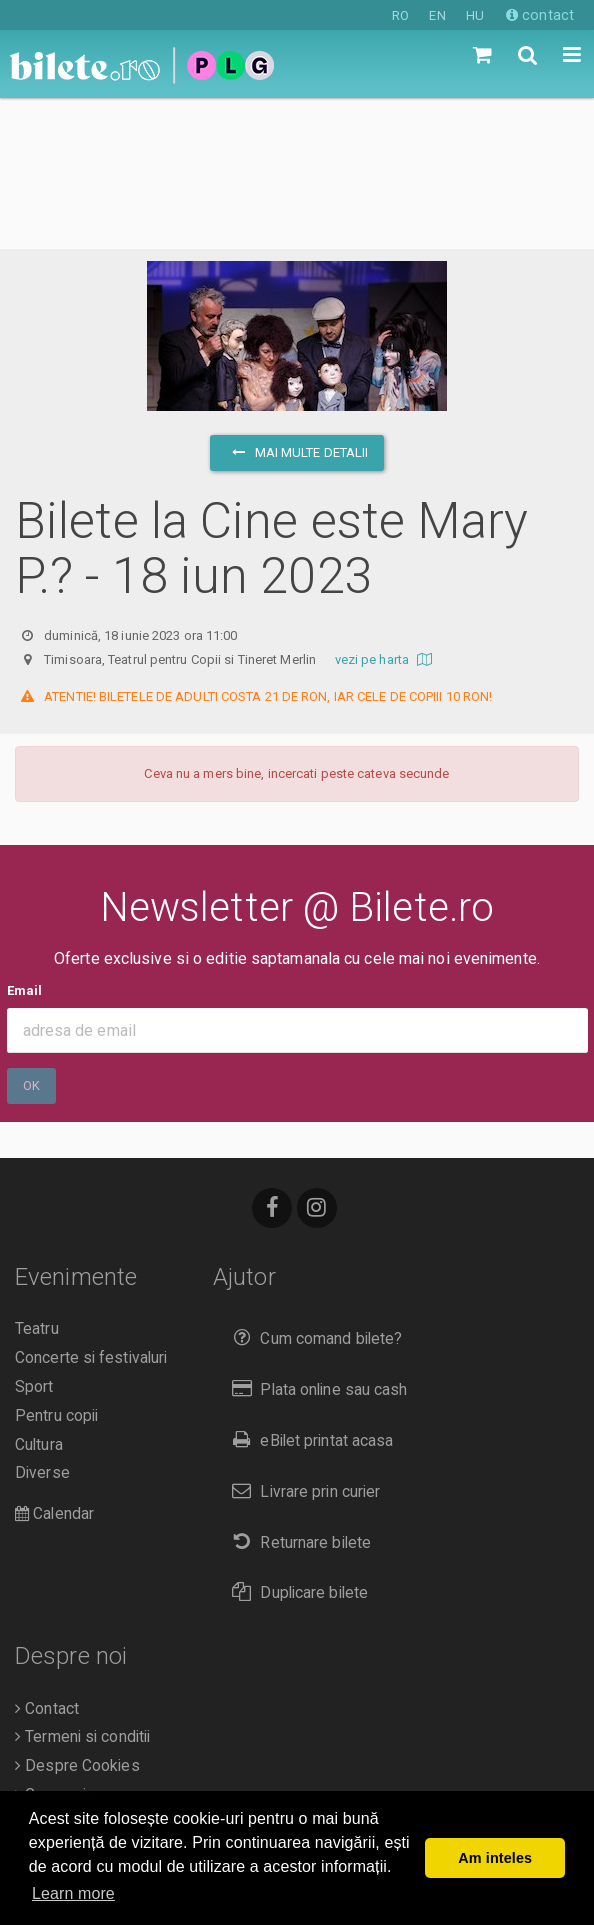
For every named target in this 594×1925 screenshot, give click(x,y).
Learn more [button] (73, 1893)
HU (475, 15)
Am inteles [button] (495, 1858)
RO (400, 15)
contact (540, 15)
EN (437, 15)
